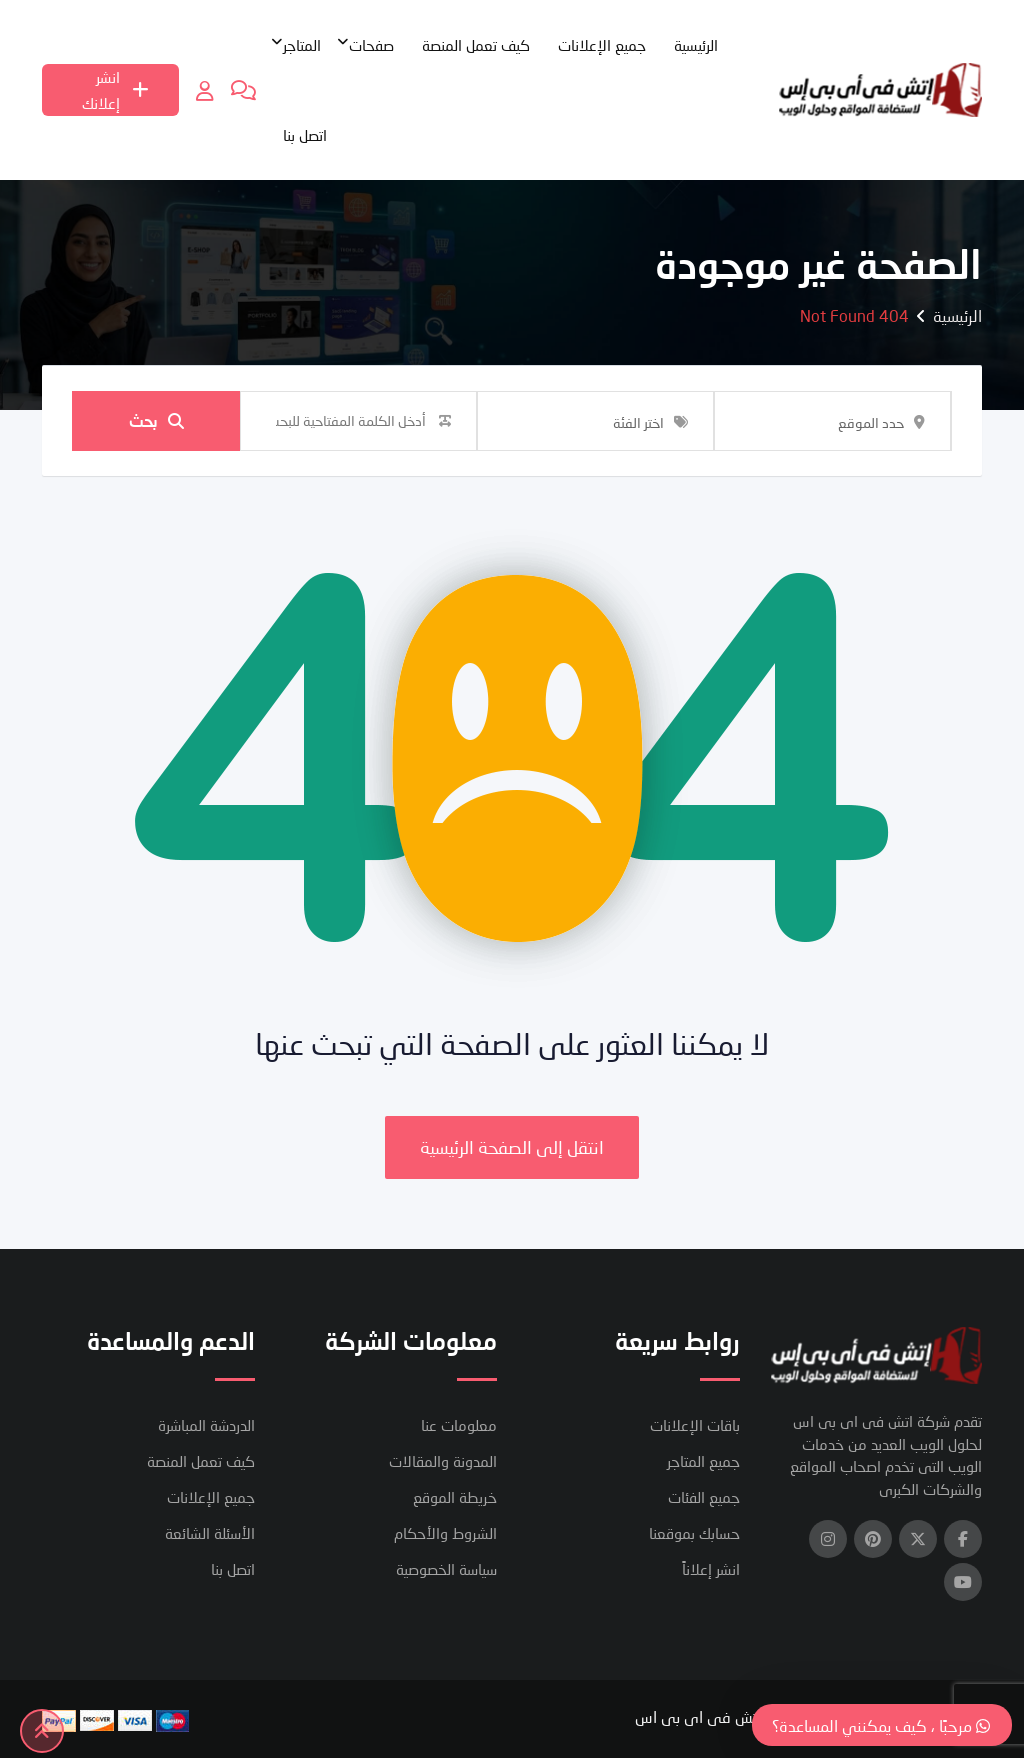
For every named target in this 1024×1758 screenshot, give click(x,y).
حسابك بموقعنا (694, 1533)
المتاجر (302, 45)
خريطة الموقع (455, 1497)
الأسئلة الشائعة (210, 1533)
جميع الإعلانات (602, 45)
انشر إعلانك (115, 90)
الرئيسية (696, 45)
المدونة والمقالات (443, 1461)
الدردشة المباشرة (206, 1425)
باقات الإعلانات (695, 1425)
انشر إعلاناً (711, 1569)
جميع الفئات (704, 1497)
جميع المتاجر (703, 1461)
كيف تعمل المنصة (476, 45)
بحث (156, 420)
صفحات (371, 45)
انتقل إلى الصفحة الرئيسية (512, 1147)
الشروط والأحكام (445, 1533)
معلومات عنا (459, 1425)
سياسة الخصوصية (446, 1569)
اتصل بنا (305, 135)
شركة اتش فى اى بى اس (719, 1716)
